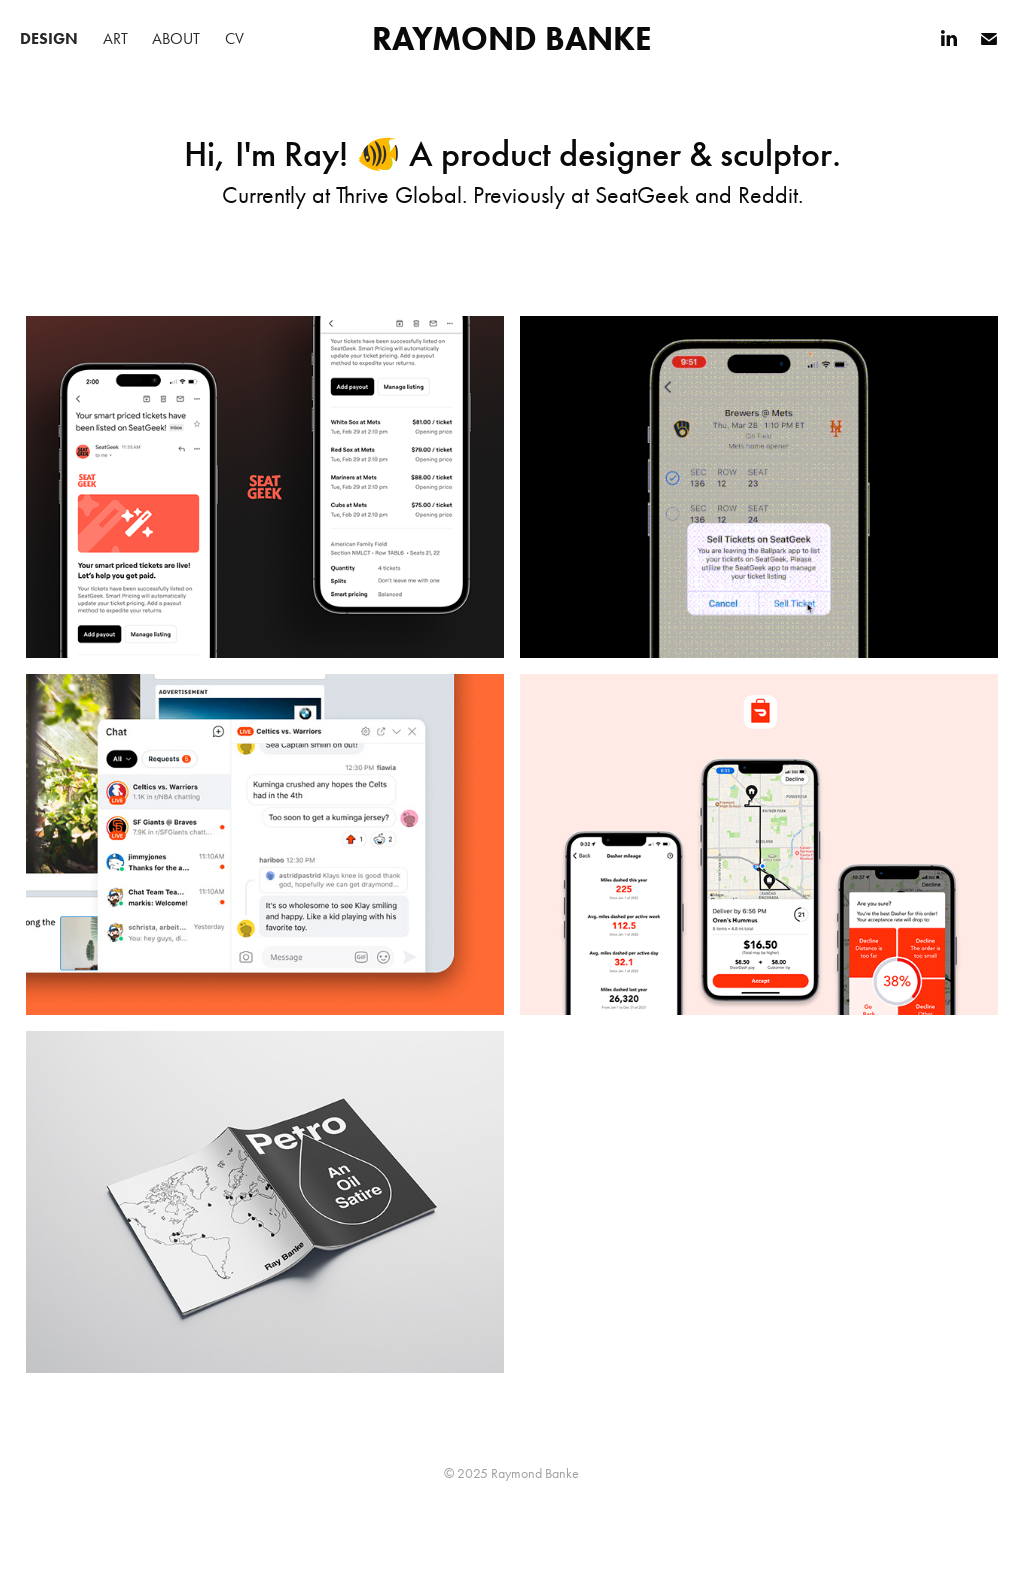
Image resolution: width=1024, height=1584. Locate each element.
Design (49, 38)
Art (115, 38)
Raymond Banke (512, 38)
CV (234, 38)
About (176, 38)
